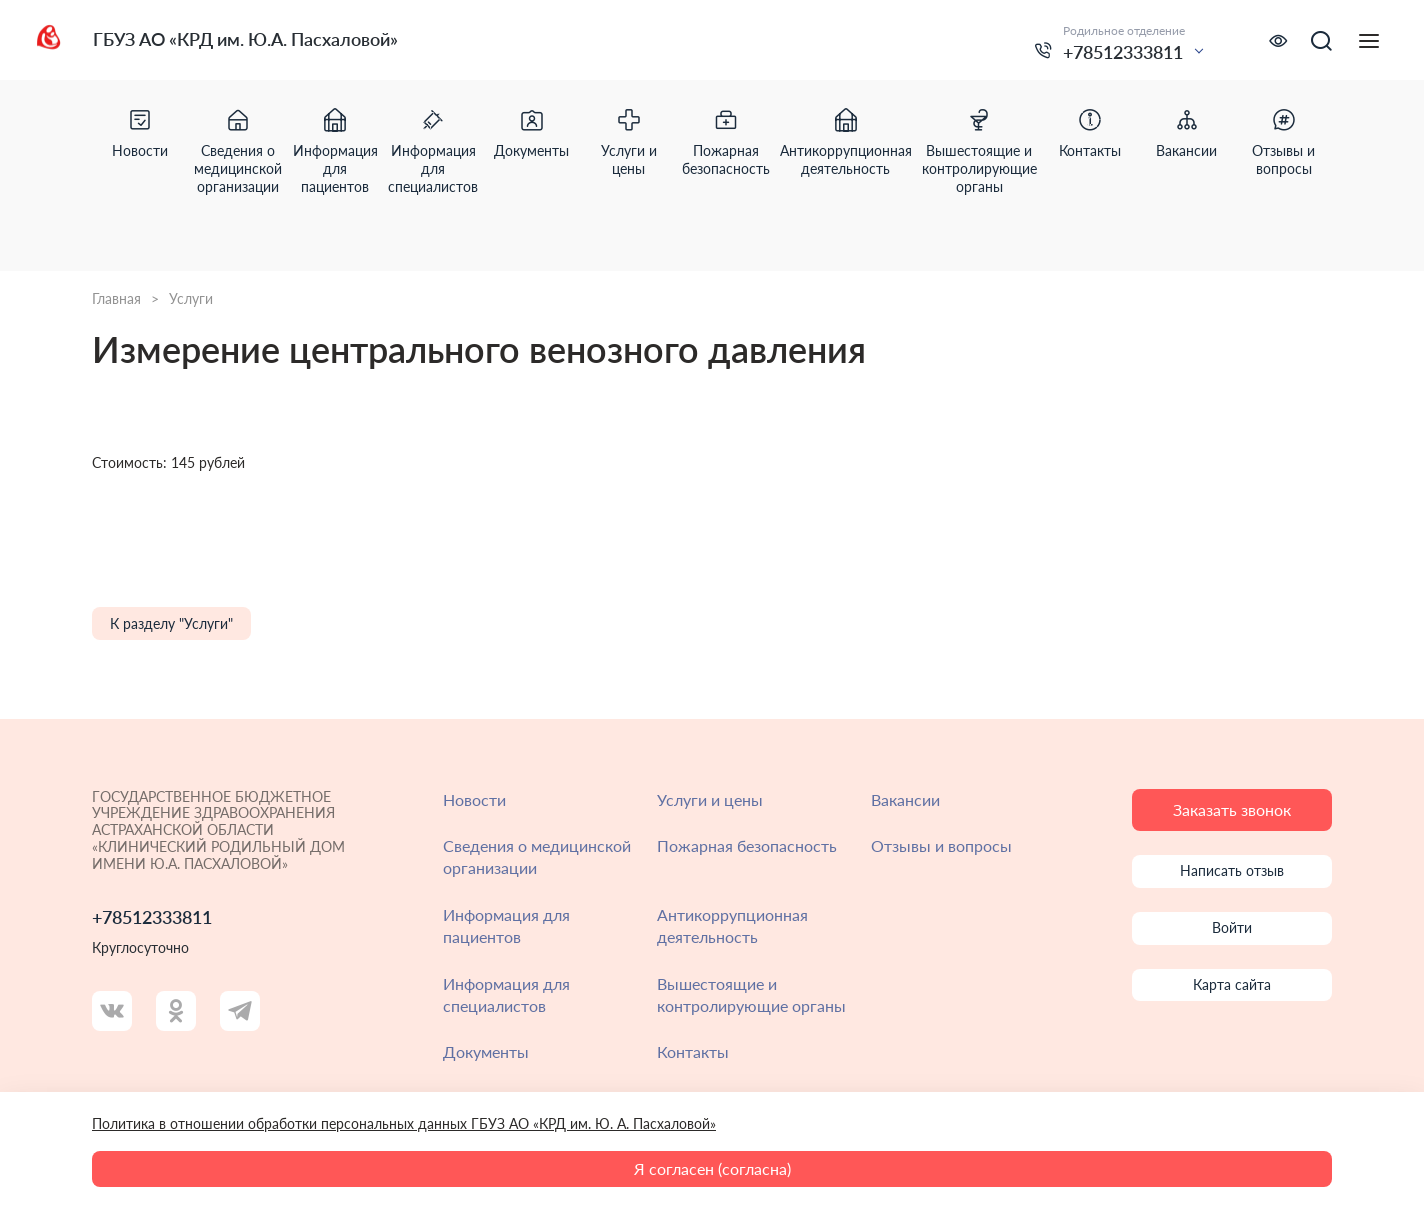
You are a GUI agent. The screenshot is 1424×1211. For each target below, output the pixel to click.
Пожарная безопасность (747, 845)
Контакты (693, 1051)
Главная (116, 299)
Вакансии (905, 799)
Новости (474, 799)
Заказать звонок (1232, 809)
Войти (1232, 927)
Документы (486, 1051)
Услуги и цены (710, 799)
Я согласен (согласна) (712, 1168)
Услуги (191, 299)
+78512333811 (1123, 52)
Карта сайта (1232, 984)
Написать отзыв (1232, 870)
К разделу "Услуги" (171, 623)
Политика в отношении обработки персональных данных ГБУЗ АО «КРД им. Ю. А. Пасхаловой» (404, 1123)
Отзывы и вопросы (941, 845)
